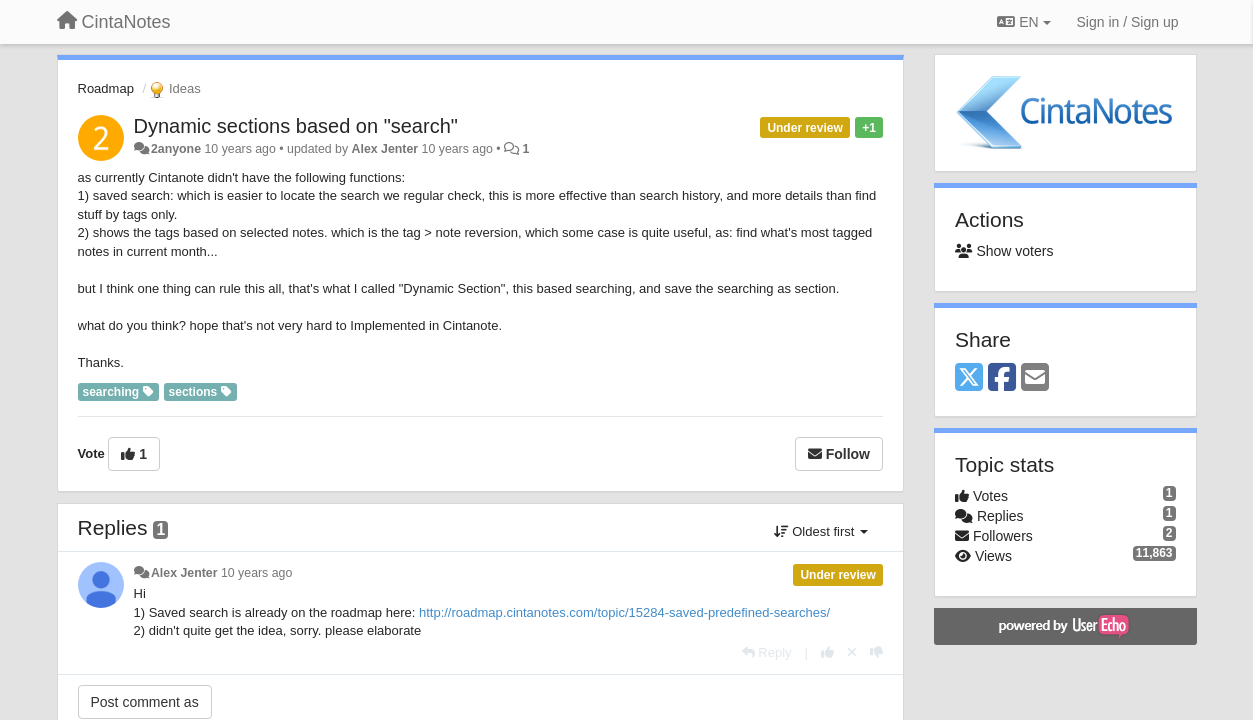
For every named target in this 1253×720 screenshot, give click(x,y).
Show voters (1004, 251)
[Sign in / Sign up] (1128, 22)
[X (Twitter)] (969, 378)
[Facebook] (1002, 378)
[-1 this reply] (876, 652)
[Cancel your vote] (852, 652)
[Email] (1035, 378)
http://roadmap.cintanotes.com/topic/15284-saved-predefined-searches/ (624, 612)
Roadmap (106, 88)
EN (1023, 22)
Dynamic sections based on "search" (296, 126)
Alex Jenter (385, 149)
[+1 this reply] (827, 652)
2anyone (176, 149)
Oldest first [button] (821, 531)
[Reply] (767, 652)
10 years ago (256, 573)
